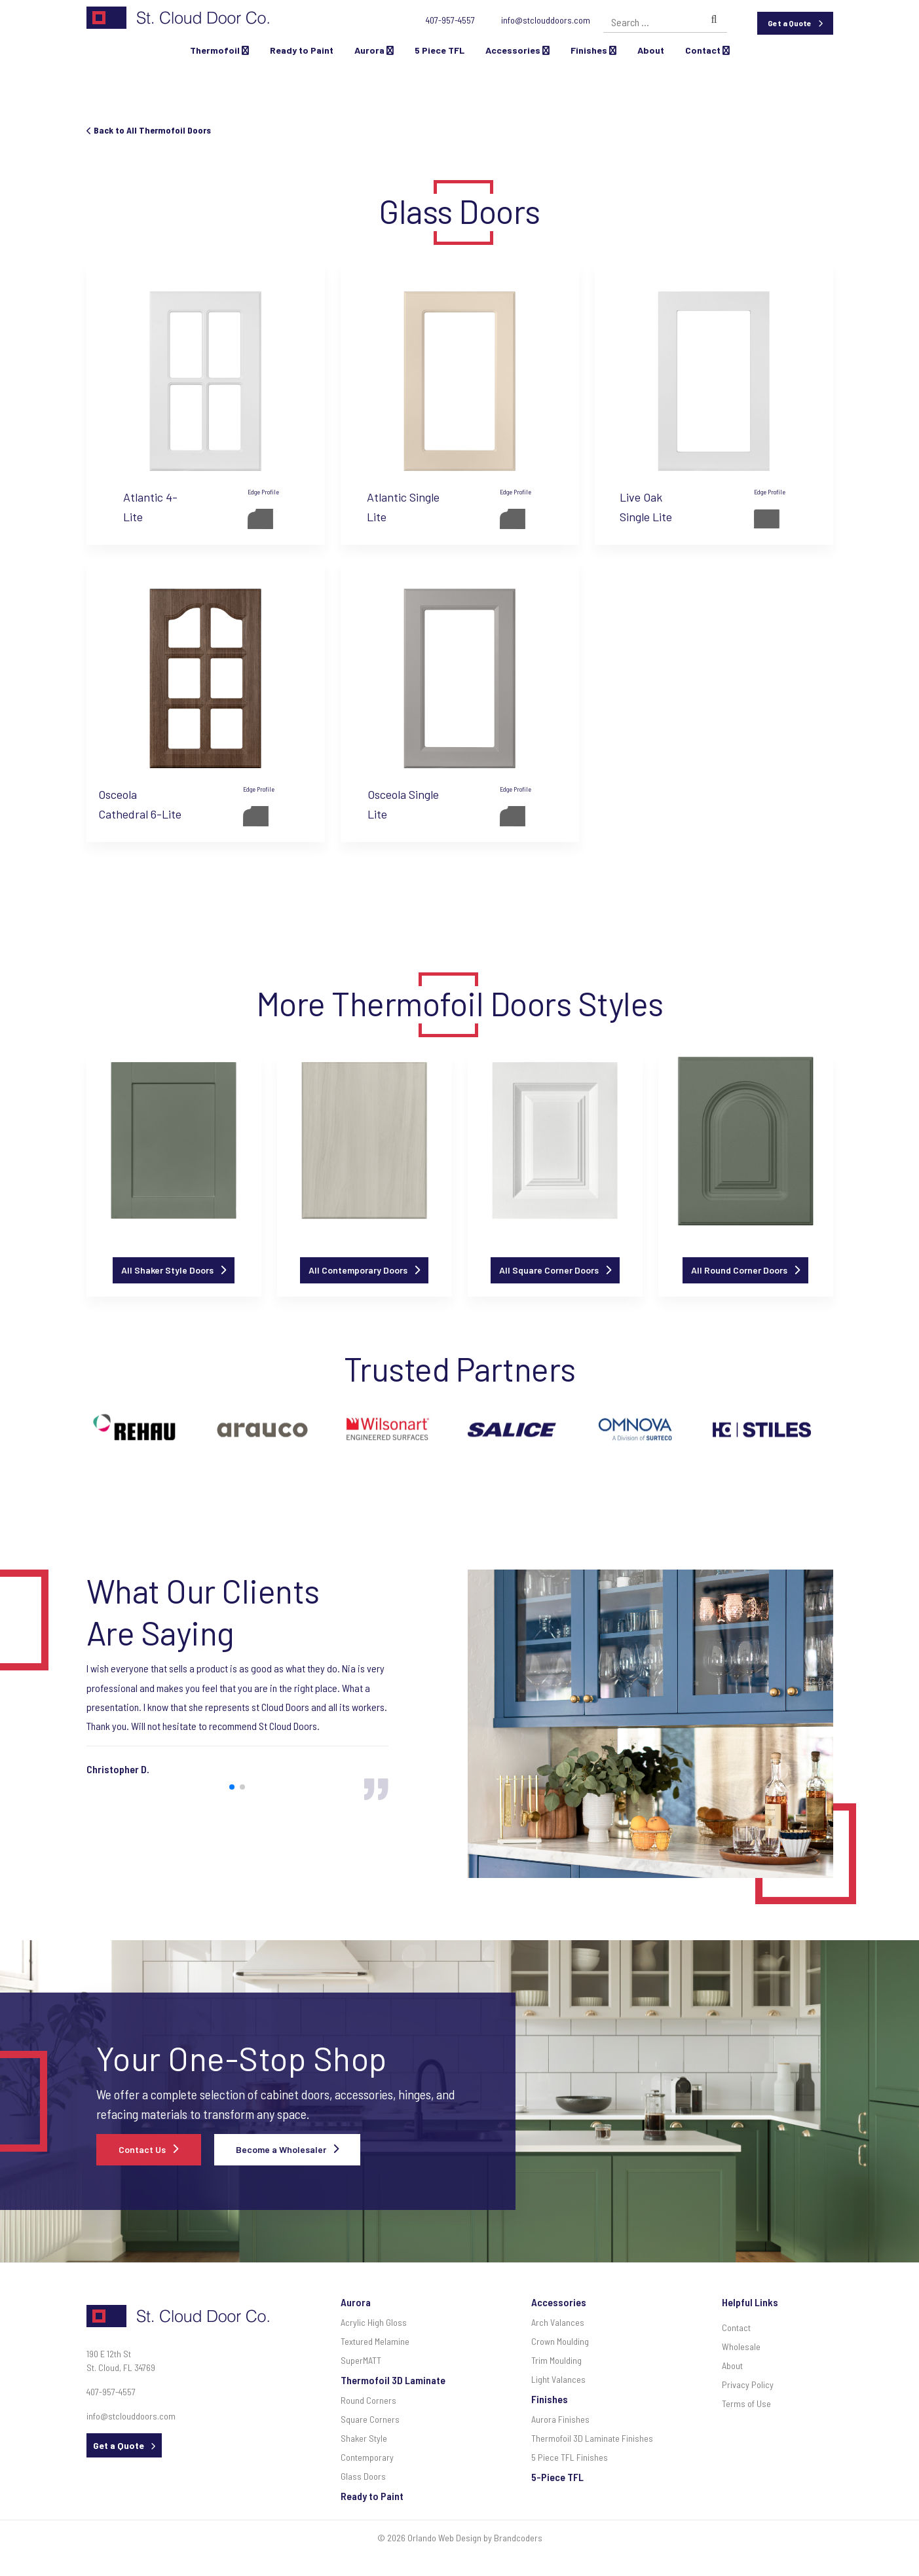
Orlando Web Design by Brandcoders (474, 2537)
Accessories (517, 50)
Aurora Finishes (560, 2419)
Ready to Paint (301, 50)
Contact (707, 50)
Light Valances (558, 2379)
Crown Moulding (560, 2341)
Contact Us (142, 2149)
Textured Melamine (375, 2341)
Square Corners (370, 2419)
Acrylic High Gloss (374, 2322)
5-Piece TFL (557, 2477)
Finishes (593, 50)
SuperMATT (361, 2360)
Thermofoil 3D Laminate (393, 2380)
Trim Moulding (556, 2360)
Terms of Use (746, 2403)
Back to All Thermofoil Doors (148, 130)
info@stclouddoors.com (545, 20)
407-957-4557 (450, 20)
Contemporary (367, 2457)
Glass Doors (363, 2476)
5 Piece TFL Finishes (569, 2457)
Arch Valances (557, 2322)
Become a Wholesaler (281, 2149)
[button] (231, 1787)
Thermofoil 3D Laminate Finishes (592, 2438)
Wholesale (741, 2346)
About (650, 50)
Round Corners (368, 2400)
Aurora (374, 50)
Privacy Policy (748, 2384)
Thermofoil (219, 50)
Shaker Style (364, 2438)
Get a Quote (790, 23)
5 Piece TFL (439, 50)
